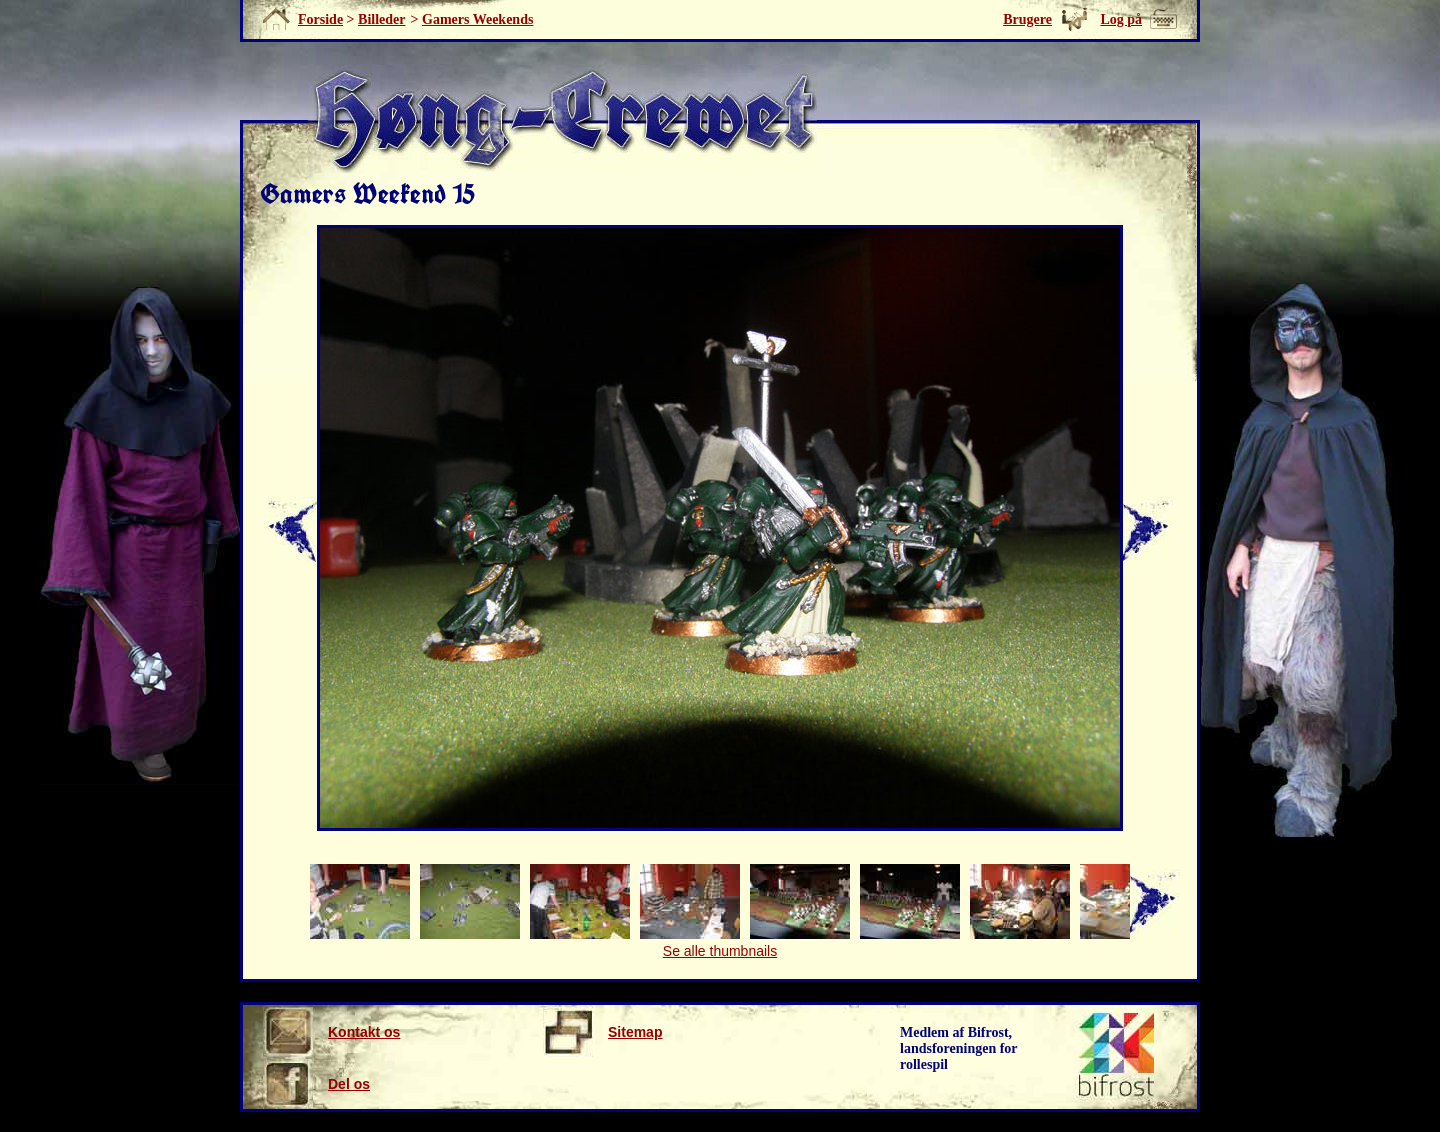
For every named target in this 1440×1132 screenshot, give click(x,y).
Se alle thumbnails (720, 951)
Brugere (1027, 19)
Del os (316, 1084)
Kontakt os (331, 1032)
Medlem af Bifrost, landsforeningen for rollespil (959, 1048)
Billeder (381, 19)
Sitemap (602, 1032)
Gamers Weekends (477, 19)
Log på (1121, 19)
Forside (320, 19)
